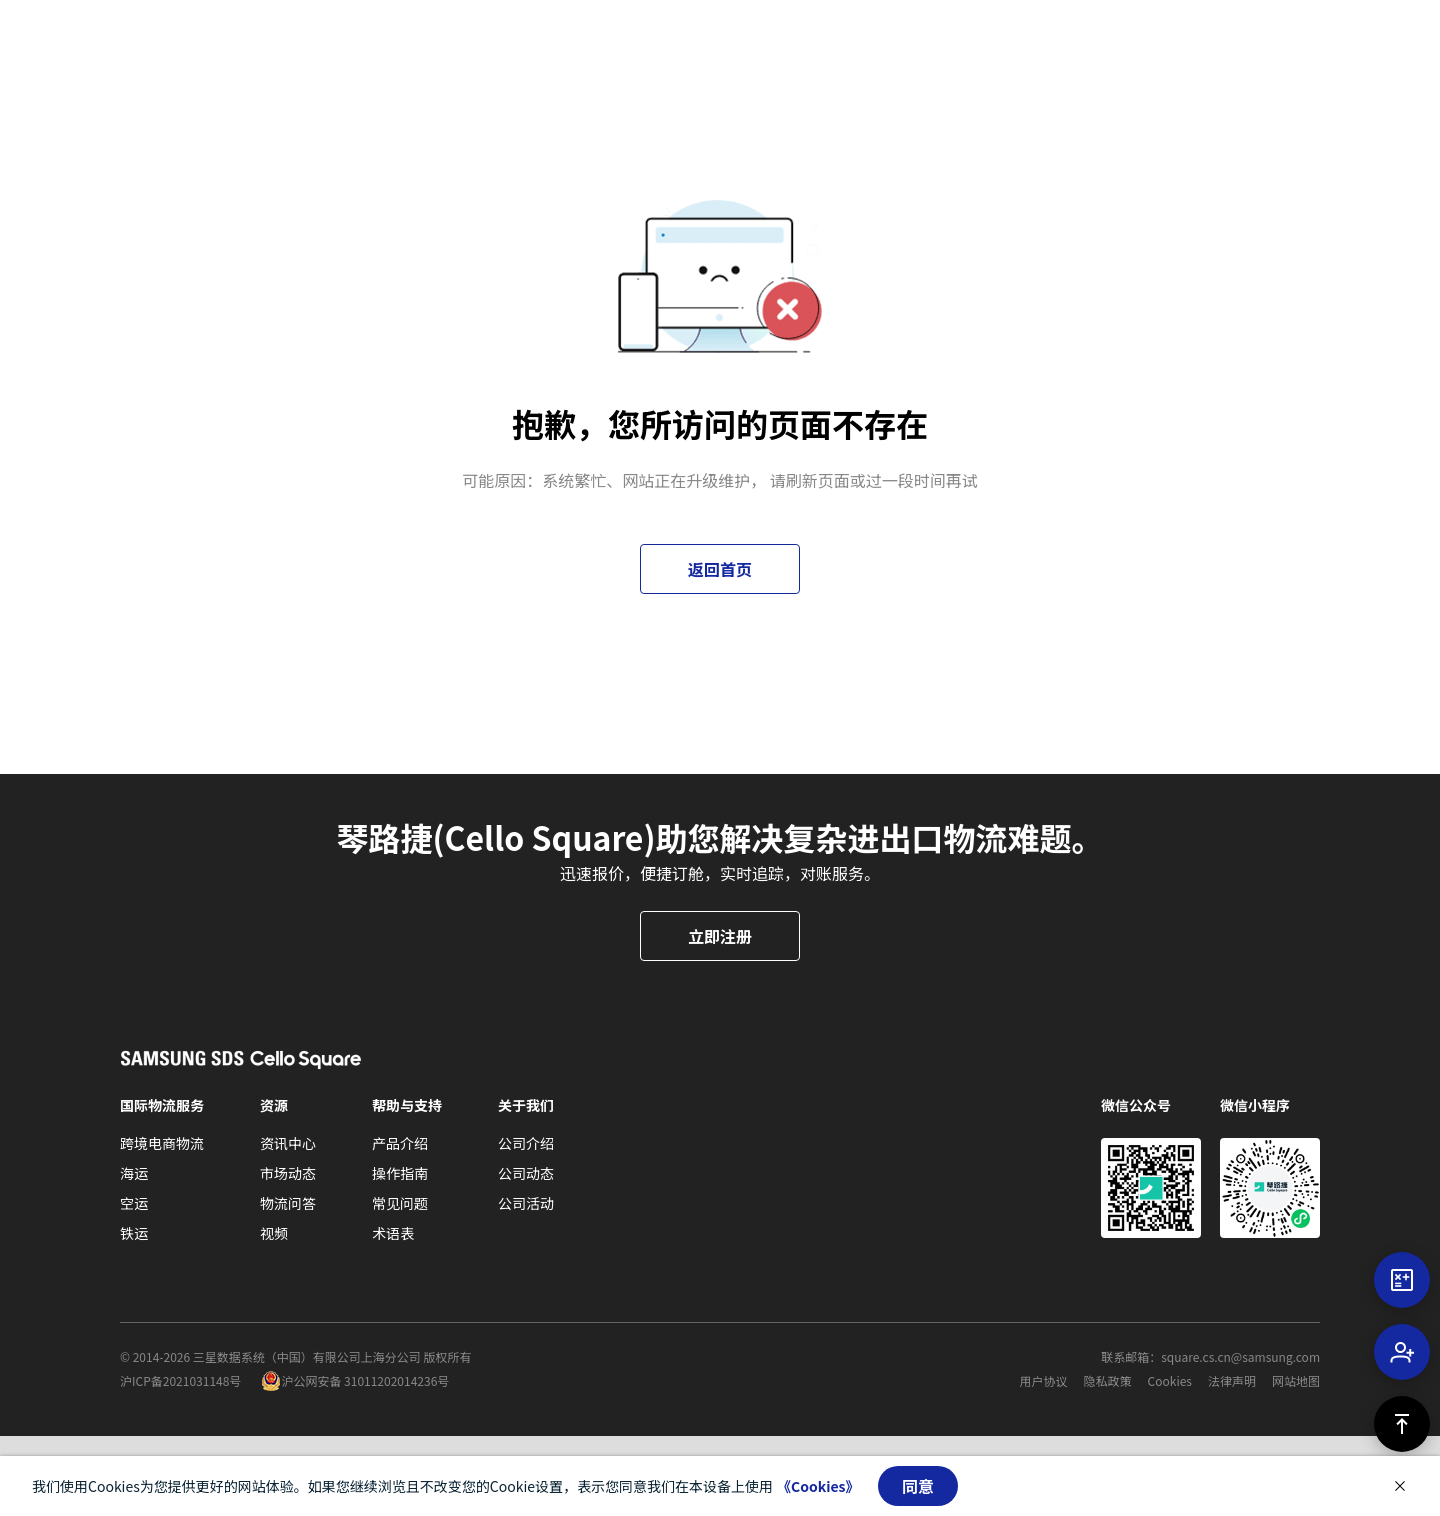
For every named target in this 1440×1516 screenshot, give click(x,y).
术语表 (393, 1233)
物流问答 (288, 1203)
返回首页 (720, 569)
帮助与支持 (407, 1105)
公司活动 (526, 1203)
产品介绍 (400, 1143)
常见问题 (400, 1203)
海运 (134, 1173)
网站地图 (1296, 1380)
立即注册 (720, 936)
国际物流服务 (162, 1105)
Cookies (1170, 1380)
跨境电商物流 (162, 1143)
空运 (134, 1203)
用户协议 (1044, 1380)
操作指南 (400, 1173)
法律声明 (1232, 1380)
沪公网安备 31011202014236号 (365, 1380)
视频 (274, 1233)
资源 (274, 1105)
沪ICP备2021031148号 (180, 1380)
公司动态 (526, 1173)
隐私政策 (1108, 1380)
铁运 (134, 1233)
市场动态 (288, 1173)
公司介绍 (526, 1143)
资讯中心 (288, 1143)
